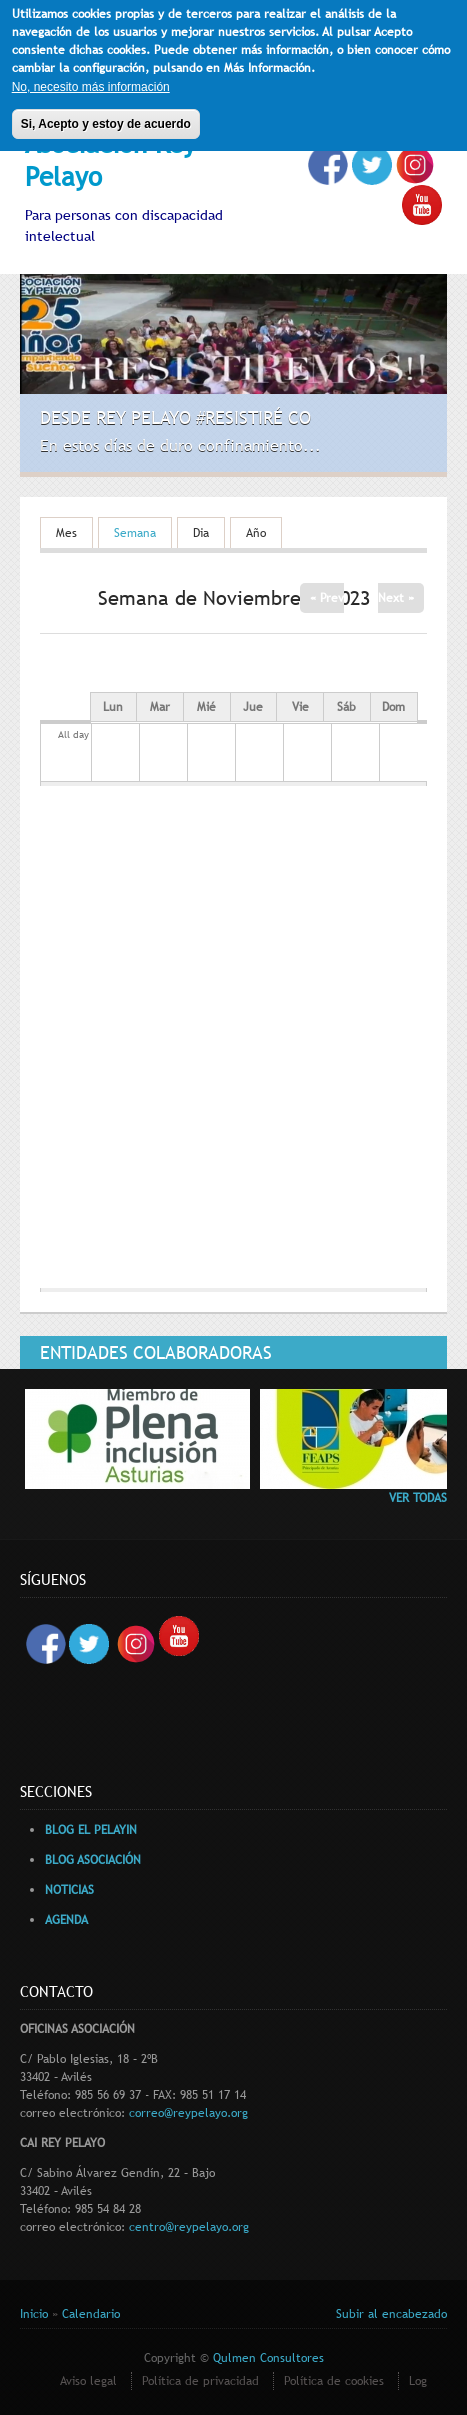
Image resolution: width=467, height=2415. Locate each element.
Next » (396, 598)
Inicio (34, 2314)
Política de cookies (334, 2381)
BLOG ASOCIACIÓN (93, 1860)
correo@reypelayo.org (188, 2113)
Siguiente (413, 441)
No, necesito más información (91, 81)
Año (256, 533)
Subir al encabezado (391, 2314)
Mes (66, 533)
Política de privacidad (200, 2381)
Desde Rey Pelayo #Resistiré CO (175, 417)
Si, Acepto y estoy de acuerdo (106, 118)
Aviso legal (88, 2381)
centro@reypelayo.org (189, 2227)
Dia (201, 533)
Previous (385, 441)
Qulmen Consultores (268, 2358)
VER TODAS (418, 1498)
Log (418, 2381)
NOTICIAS (69, 1890)
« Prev (327, 598)
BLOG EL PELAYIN (91, 1830)
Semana (143, 532)
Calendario (91, 2314)
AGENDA (66, 1920)
